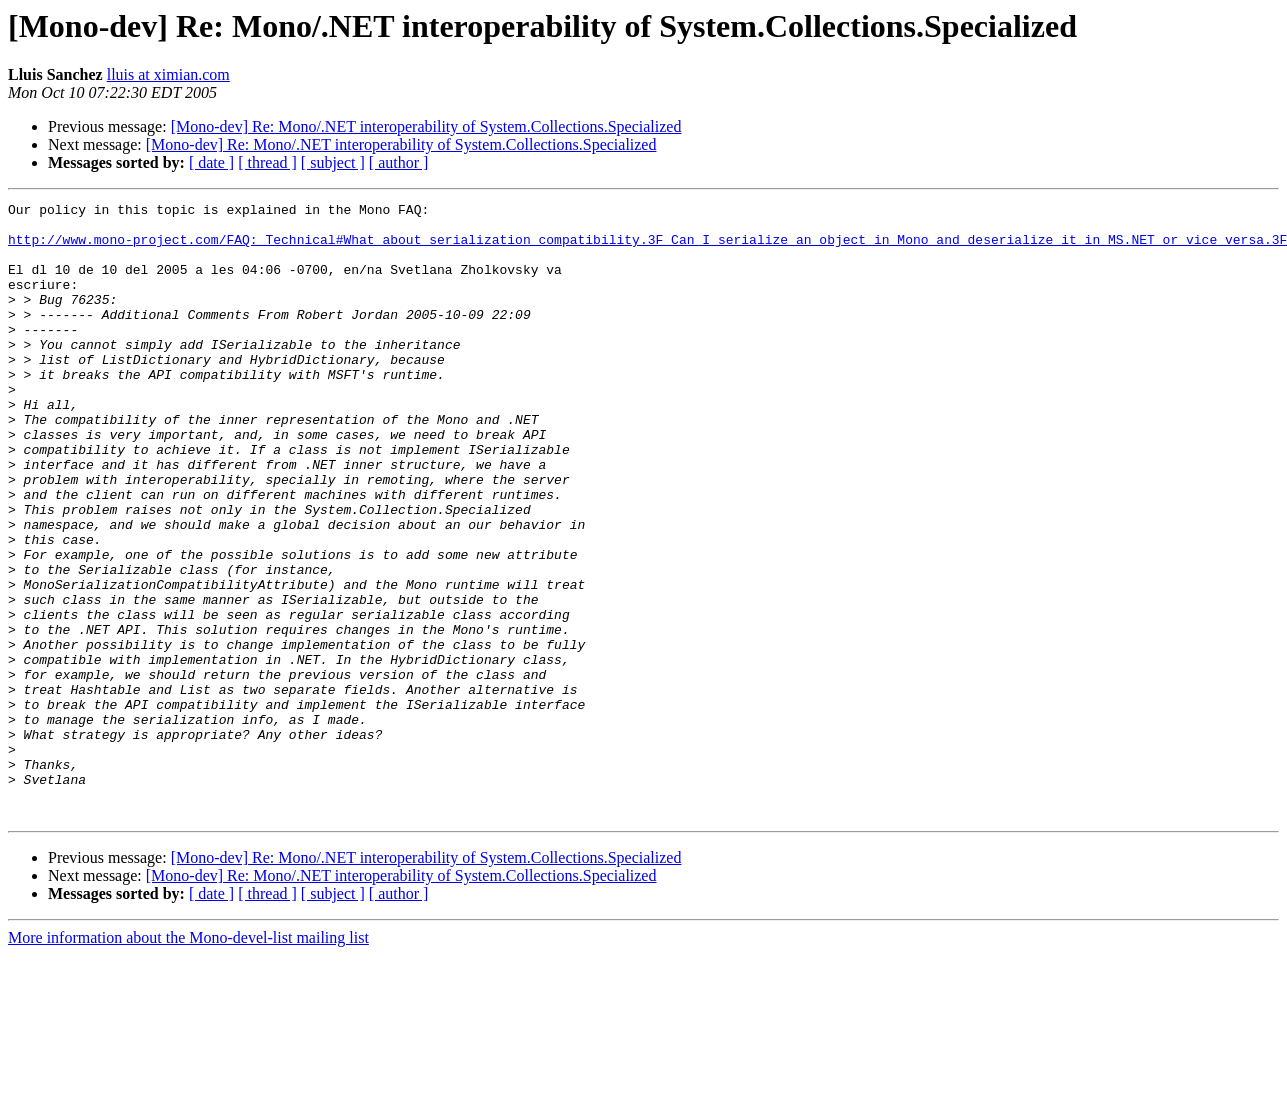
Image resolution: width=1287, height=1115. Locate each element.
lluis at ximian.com (168, 74)
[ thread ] (267, 162)
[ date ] (211, 162)
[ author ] (399, 162)
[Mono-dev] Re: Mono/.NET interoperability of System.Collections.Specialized (426, 126)
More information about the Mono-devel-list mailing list (188, 1060)
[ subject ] (333, 162)
